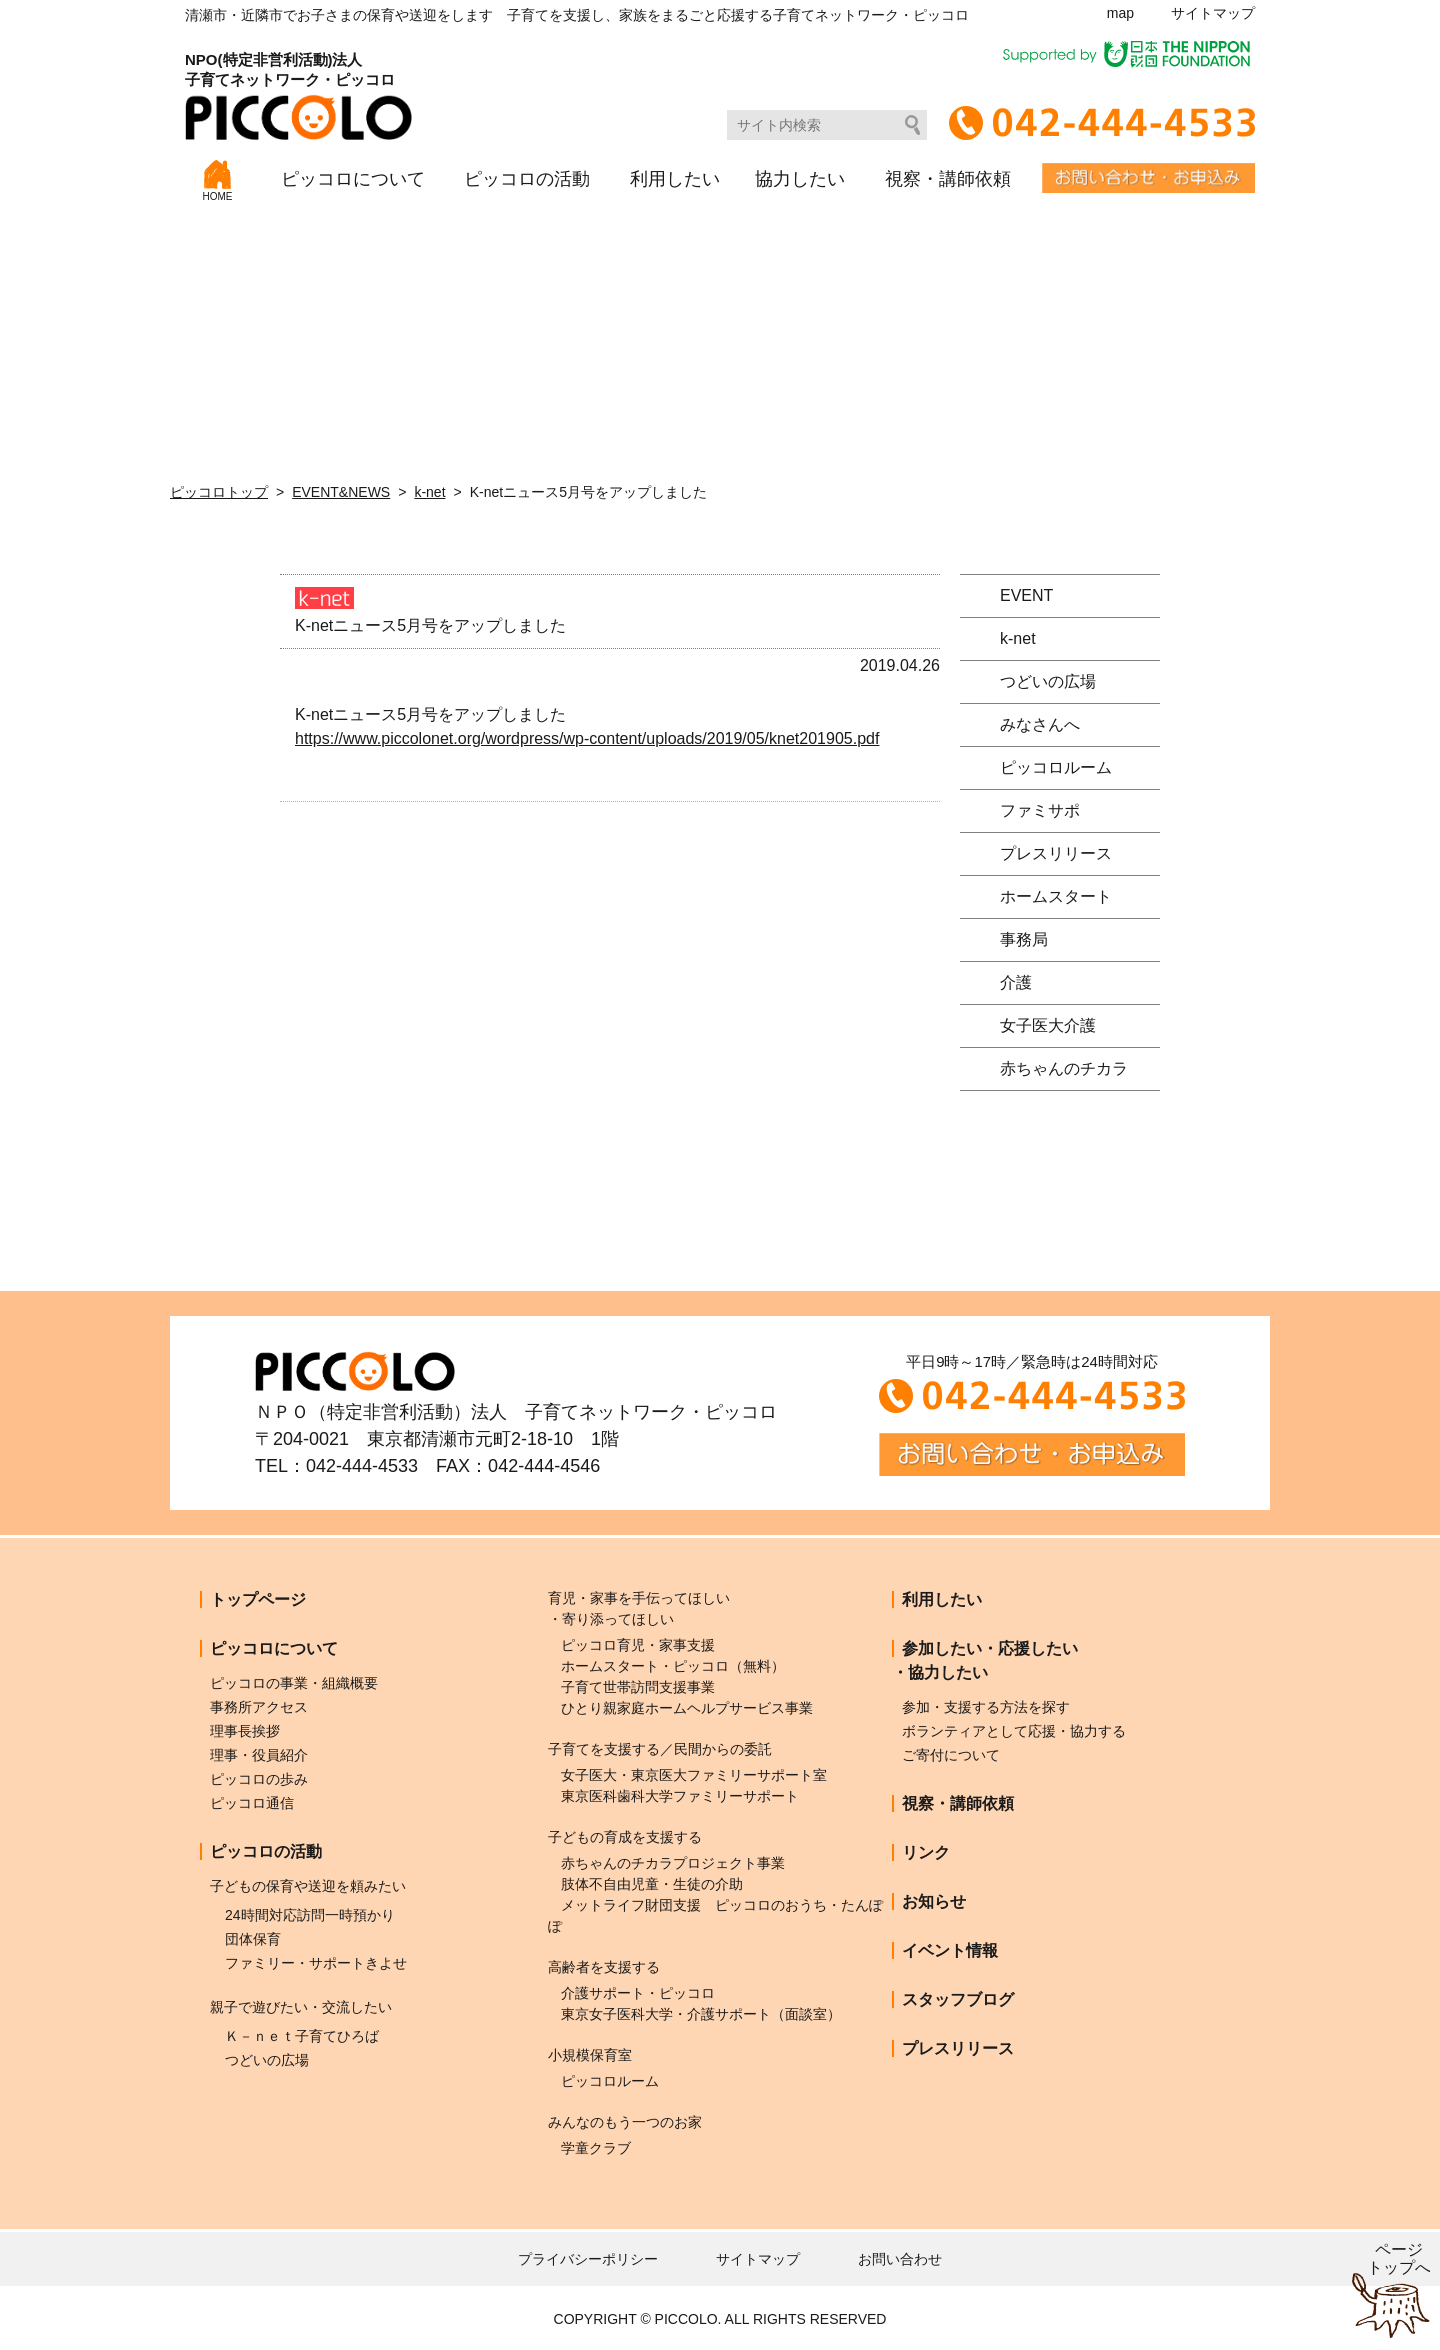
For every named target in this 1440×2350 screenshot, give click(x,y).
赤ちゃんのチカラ (1064, 1068)
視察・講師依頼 (948, 179)
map (1120, 13)
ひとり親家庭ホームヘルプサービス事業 (687, 1708)
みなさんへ (1040, 724)
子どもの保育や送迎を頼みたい (308, 1886)
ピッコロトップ (219, 492)
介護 (1016, 982)
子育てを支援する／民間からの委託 (660, 1749)
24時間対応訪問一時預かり (310, 1915)
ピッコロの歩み (259, 1779)
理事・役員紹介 (259, 1755)
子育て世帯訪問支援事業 (638, 1687)
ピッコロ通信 (252, 1803)
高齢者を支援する (604, 1967)
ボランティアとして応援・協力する (1014, 1731)
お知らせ (934, 1901)
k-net (429, 492)
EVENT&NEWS (341, 492)
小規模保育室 (590, 2055)
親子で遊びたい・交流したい (301, 2007)
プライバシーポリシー (588, 2259)
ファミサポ (1040, 810)
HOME (218, 181)
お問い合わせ (900, 2259)
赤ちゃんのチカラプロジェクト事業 (673, 1863)
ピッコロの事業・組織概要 (294, 1683)
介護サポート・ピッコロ (638, 1993)
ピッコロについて (353, 179)
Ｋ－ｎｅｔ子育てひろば (302, 2036)
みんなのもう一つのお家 (625, 2122)
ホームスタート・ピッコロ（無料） (673, 1666)
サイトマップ (1213, 13)
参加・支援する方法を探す (986, 1707)
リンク (926, 1852)
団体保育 (253, 1939)
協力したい (800, 179)
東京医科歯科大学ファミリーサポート (680, 1796)
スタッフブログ (958, 1999)
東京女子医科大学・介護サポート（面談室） (701, 2014)
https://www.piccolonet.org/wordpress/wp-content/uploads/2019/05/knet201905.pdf (587, 738)
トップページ (258, 1599)
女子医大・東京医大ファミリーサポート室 (694, 1775)
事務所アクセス (259, 1707)
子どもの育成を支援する (625, 1837)
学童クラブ (596, 2148)
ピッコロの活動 (527, 179)
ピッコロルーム (1056, 767)
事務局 (1024, 939)
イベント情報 (950, 1950)
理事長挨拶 (245, 1731)
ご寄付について (951, 1755)
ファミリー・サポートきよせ (316, 1963)
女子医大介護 (1048, 1025)
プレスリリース (1056, 853)
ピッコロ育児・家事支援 (638, 1645)
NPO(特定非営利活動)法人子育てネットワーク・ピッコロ (298, 95)
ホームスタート (1056, 896)
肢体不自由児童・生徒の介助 (652, 1884)
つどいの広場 (1048, 681)
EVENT (1026, 595)
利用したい (675, 179)
